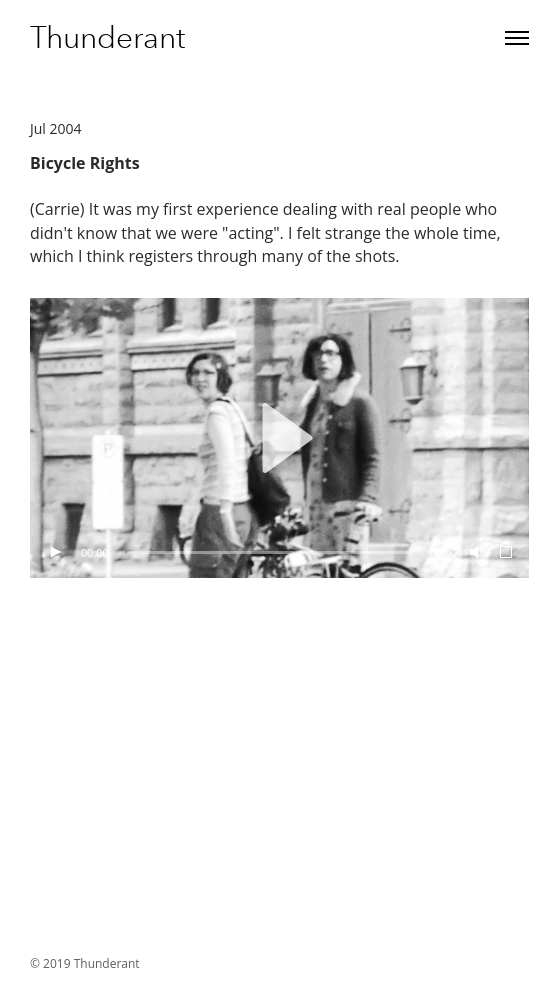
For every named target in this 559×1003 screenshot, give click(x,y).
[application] (279, 438)
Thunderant (107, 38)
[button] (280, 438)
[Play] (55, 553)
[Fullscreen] (507, 553)
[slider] (269, 552)
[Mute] (475, 553)
